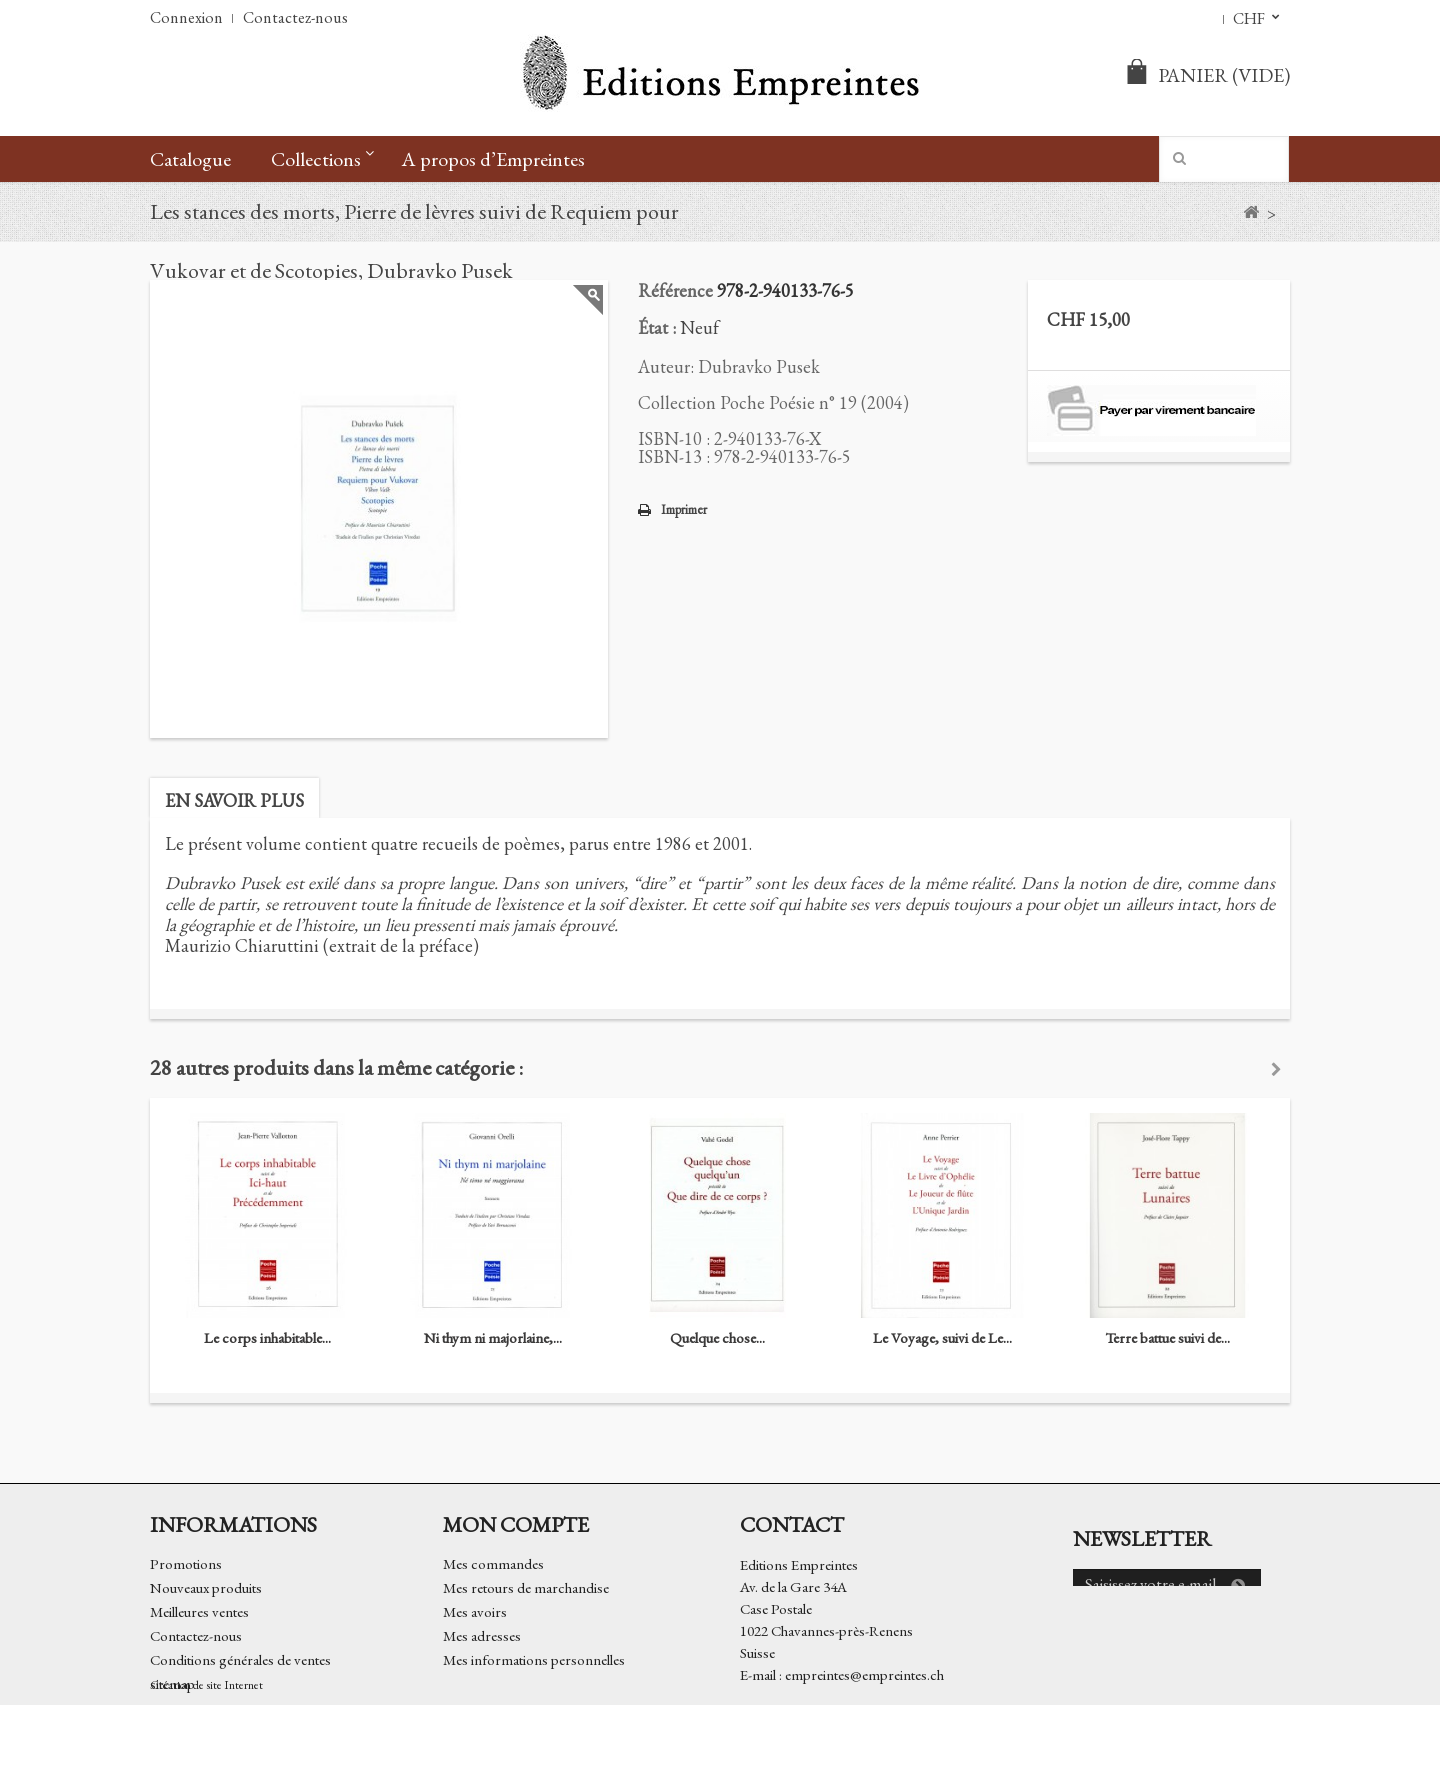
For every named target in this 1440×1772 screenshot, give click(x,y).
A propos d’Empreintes (493, 159)
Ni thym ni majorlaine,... (493, 1337)
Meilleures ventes (199, 1611)
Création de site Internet (206, 1752)
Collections (316, 159)
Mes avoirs (475, 1611)
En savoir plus (234, 800)
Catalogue (190, 159)
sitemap (172, 1683)
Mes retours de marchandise (526, 1587)
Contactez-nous (295, 17)
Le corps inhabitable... (267, 1337)
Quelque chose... (717, 1337)
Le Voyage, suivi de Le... (942, 1337)
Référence (675, 290)
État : (657, 327)
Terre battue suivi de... (1167, 1337)
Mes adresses (482, 1635)
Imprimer (684, 509)
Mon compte (516, 1524)
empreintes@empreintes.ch (864, 1674)
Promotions (186, 1563)
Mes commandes (493, 1563)
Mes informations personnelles (534, 1659)
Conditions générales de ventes (240, 1659)
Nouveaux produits (206, 1587)
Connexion (186, 17)
